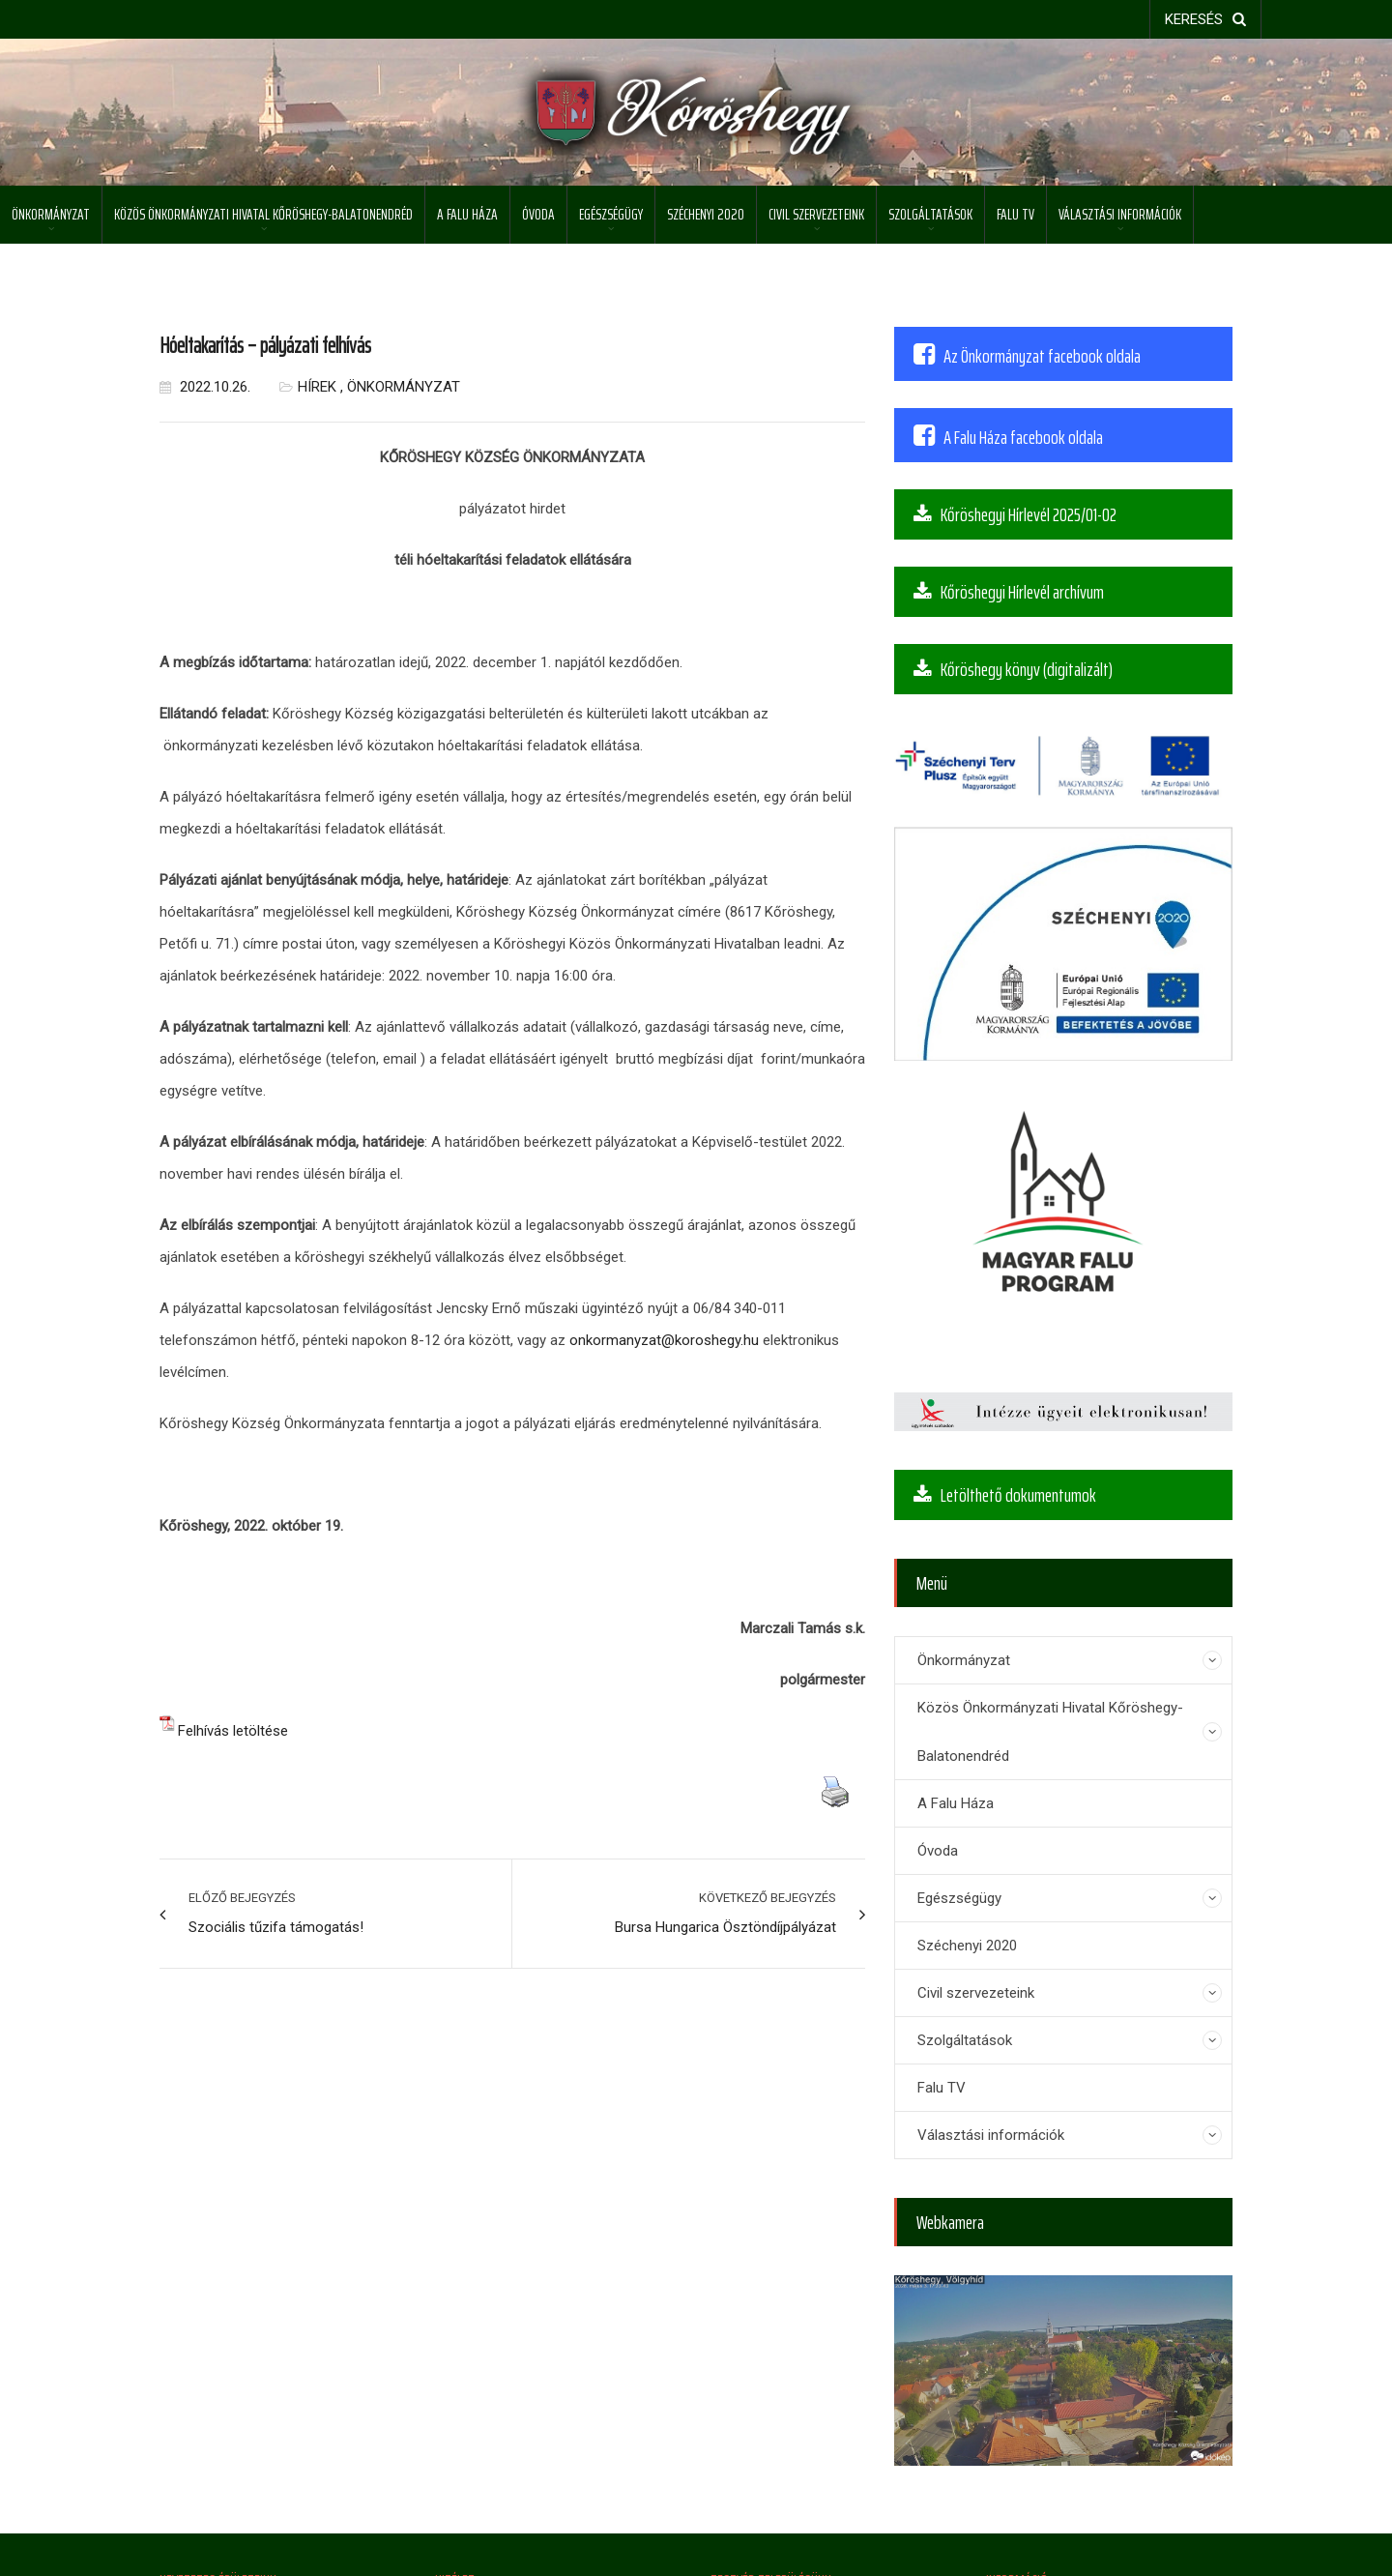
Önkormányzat (51, 214)
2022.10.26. (205, 386)
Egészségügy (611, 214)
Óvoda (538, 214)
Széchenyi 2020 (705, 214)
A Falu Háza (467, 214)
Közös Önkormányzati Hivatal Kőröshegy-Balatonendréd (263, 214)
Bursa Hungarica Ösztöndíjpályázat (725, 1927)
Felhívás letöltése (233, 1731)
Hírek (317, 386)
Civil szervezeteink (816, 214)
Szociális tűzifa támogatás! (275, 1927)
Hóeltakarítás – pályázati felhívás (265, 346)
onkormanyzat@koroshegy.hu (664, 1340)
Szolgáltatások (930, 214)
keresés (1205, 19)
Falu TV (1015, 214)
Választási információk (1119, 214)
